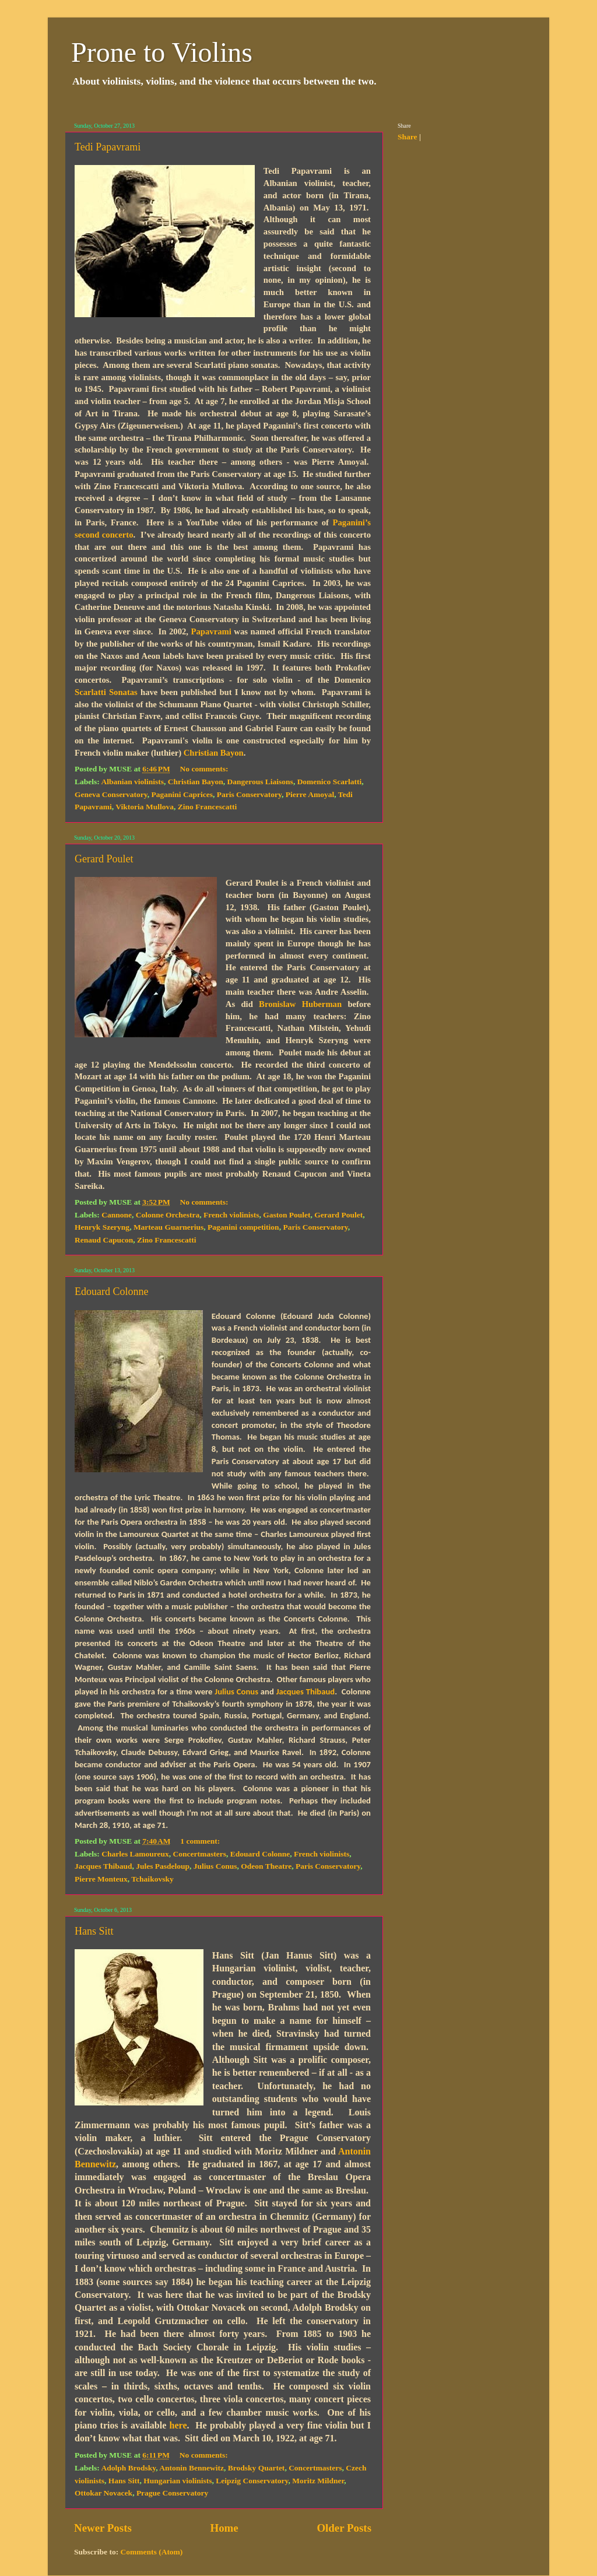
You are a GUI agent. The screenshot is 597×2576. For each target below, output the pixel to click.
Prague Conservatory (172, 2493)
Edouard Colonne (111, 1291)
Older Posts (344, 2528)
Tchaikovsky (152, 1879)
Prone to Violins (161, 52)
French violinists (231, 1214)
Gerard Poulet (104, 859)
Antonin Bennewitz (191, 2467)
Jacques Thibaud (305, 1691)
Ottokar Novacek (103, 2493)
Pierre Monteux (101, 1879)
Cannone (116, 1214)
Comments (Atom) (152, 2551)
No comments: (205, 768)
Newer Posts (103, 2528)
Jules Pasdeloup (162, 1866)
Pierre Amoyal (310, 794)
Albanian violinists (132, 781)
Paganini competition (243, 1227)
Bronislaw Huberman (300, 1004)
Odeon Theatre (266, 1866)
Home (224, 2528)
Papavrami (211, 631)
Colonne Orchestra (168, 1214)
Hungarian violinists (177, 2480)
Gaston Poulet (286, 1214)
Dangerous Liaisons (260, 781)
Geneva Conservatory (111, 794)
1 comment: (201, 1841)
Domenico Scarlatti (329, 781)
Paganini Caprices (182, 794)
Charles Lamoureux (135, 1853)
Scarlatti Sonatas (106, 692)
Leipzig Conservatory (252, 2480)
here (178, 2425)
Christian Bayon (214, 752)
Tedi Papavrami (108, 147)
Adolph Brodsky (128, 2467)
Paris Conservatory (249, 794)
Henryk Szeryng (102, 1227)
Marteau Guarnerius (168, 1227)
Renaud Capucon (104, 1240)
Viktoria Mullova (144, 806)
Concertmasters (199, 1853)
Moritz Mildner (318, 2480)
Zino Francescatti (207, 806)
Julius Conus (236, 1691)
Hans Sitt (94, 1931)
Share (407, 136)
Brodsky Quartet (256, 2467)
